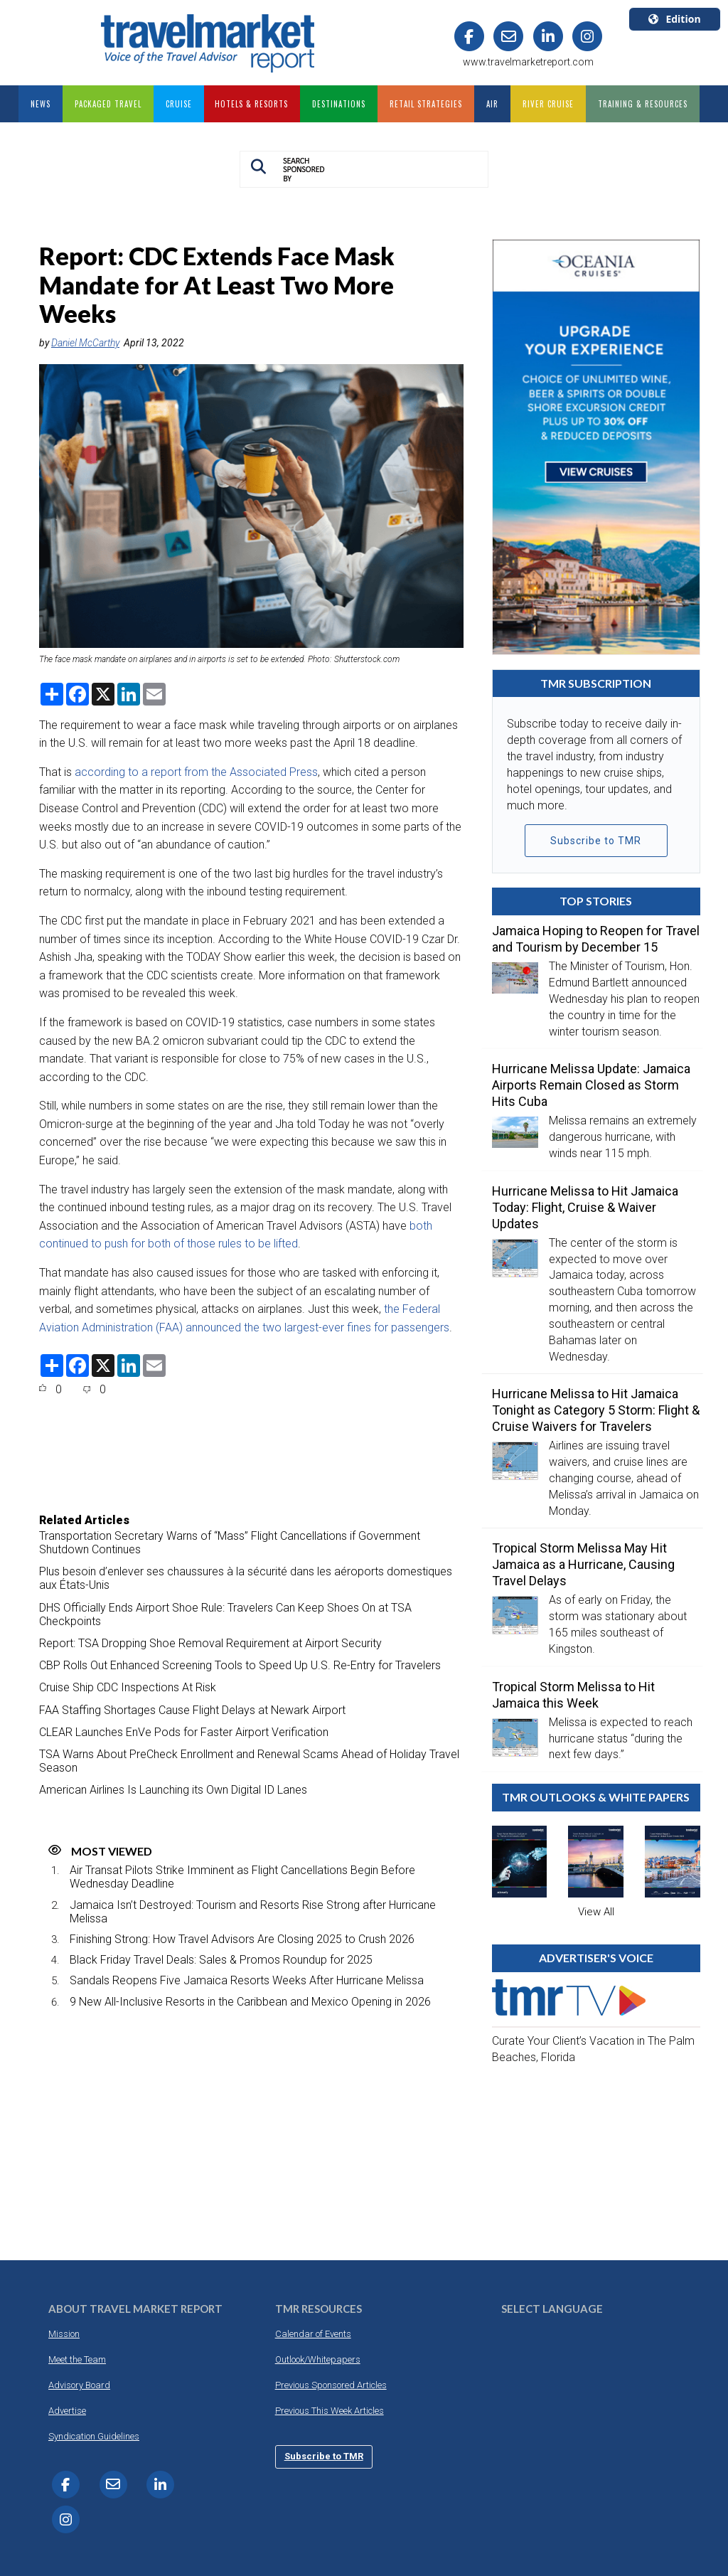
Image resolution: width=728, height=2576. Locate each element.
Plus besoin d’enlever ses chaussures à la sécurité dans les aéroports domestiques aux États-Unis (245, 1578)
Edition (674, 19)
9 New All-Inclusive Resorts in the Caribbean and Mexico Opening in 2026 (250, 2001)
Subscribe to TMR (595, 840)
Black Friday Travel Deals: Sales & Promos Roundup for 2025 (221, 1959)
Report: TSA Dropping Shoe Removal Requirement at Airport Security (210, 1643)
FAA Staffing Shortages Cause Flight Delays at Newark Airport (192, 1710)
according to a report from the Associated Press (196, 772)
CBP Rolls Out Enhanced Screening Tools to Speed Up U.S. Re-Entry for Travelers (240, 1665)
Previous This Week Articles (329, 2410)
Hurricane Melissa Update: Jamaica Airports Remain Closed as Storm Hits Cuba (591, 1085)
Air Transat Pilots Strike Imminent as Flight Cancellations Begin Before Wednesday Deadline (242, 1876)
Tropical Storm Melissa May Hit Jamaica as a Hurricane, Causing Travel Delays (583, 1564)
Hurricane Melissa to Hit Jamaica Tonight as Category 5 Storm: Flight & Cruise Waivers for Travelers (596, 1410)
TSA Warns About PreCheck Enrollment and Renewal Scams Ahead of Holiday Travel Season (249, 1760)
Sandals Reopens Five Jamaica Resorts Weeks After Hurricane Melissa (247, 1980)
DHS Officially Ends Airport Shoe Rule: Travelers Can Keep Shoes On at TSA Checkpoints (225, 1614)
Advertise (67, 2410)
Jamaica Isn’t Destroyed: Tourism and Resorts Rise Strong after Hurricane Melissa (253, 1911)
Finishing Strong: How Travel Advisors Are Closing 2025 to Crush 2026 (242, 1939)
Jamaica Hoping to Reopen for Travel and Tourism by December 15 (596, 938)
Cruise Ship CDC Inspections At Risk (127, 1687)
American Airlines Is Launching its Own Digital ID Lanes (173, 1790)
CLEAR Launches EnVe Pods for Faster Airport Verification (183, 1732)
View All (596, 1911)
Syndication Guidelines (93, 2436)
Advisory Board (79, 2385)
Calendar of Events (313, 2333)
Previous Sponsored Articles (331, 2385)
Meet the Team (77, 2359)
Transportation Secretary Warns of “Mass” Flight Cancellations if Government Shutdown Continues (229, 1542)
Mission (64, 2333)
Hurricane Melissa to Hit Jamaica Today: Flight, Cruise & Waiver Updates (585, 1207)
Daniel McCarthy (85, 342)
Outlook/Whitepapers (317, 2359)
